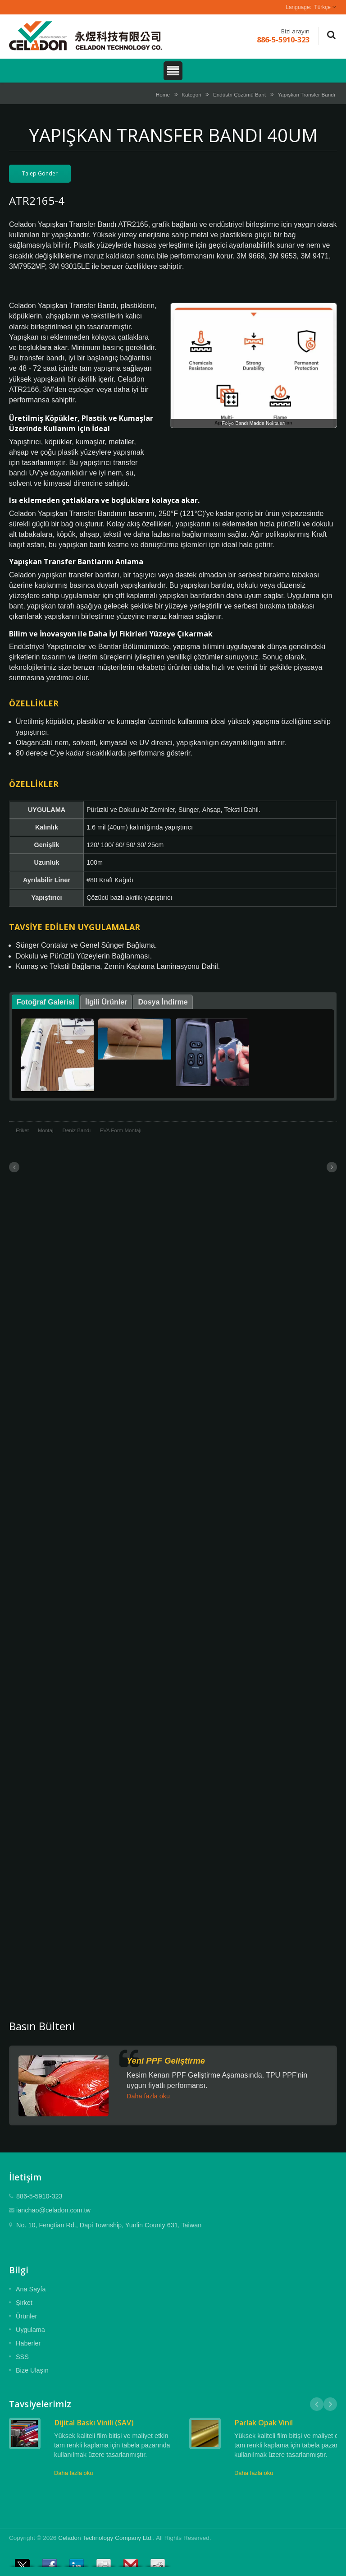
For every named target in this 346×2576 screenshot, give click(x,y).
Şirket (24, 2302)
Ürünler (26, 2316)
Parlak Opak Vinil (263, 2423)
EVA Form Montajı (120, 1130)
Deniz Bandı (77, 1130)
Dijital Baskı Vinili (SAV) (94, 2423)
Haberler (28, 2343)
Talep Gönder (40, 173)
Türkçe (322, 7)
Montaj (46, 1130)
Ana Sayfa (31, 2289)
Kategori (191, 94)
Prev (316, 2404)
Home (163, 94)
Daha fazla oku (148, 2096)
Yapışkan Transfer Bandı (306, 94)
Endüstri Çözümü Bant (239, 94)
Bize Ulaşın (32, 2370)
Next (330, 2404)
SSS (22, 2356)
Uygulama (30, 2329)
